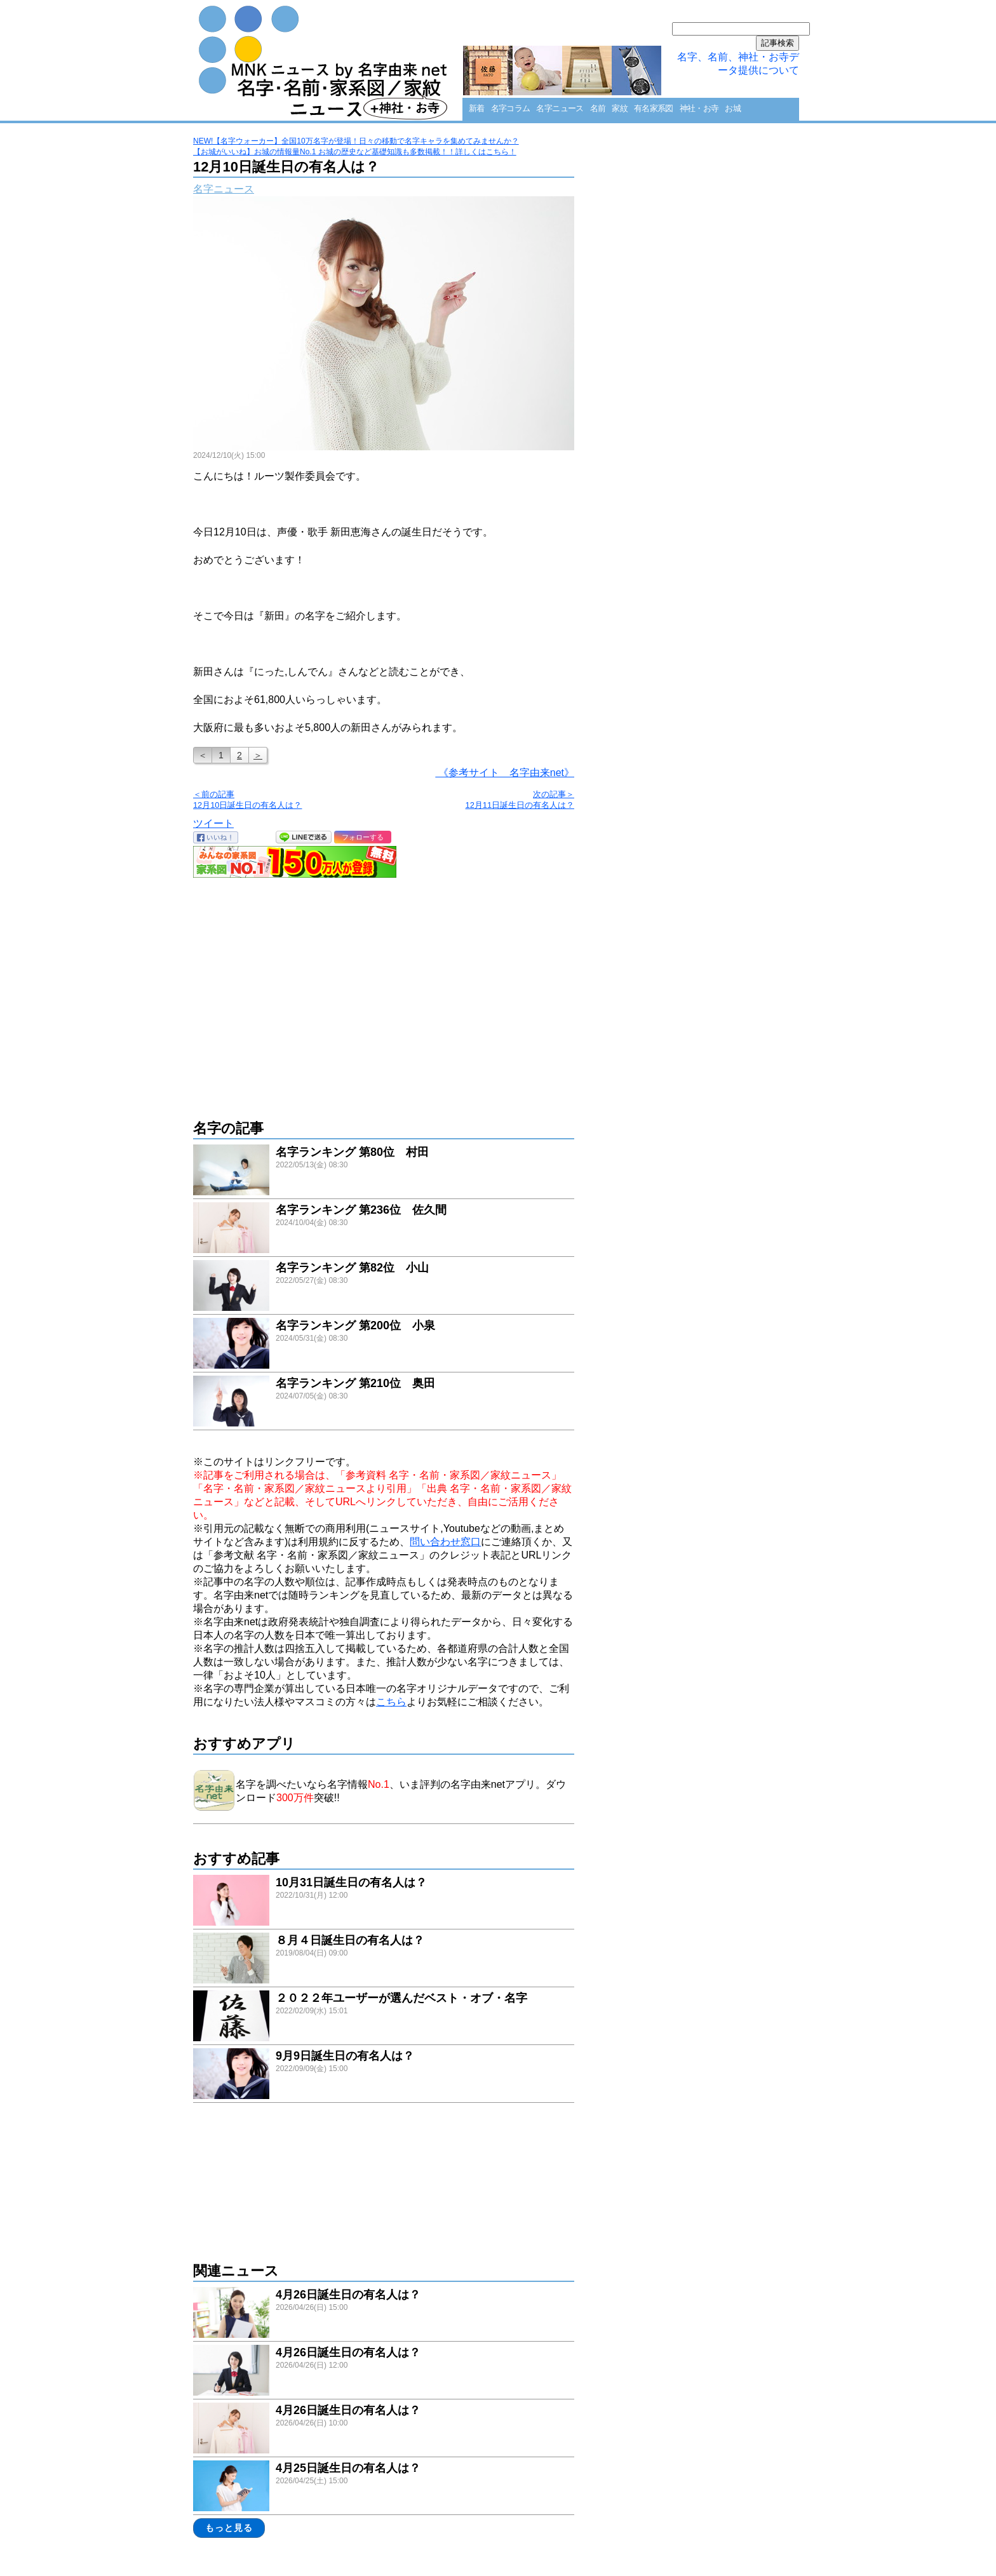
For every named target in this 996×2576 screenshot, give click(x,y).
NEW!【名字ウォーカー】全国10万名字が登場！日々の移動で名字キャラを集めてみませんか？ (356, 141)
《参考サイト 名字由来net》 (504, 772)
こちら (391, 1701)
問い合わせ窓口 (445, 1541)
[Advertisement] (383, 992)
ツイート (213, 823)
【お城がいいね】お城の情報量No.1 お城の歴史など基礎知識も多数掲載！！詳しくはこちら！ (354, 151)
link (383, 1171)
